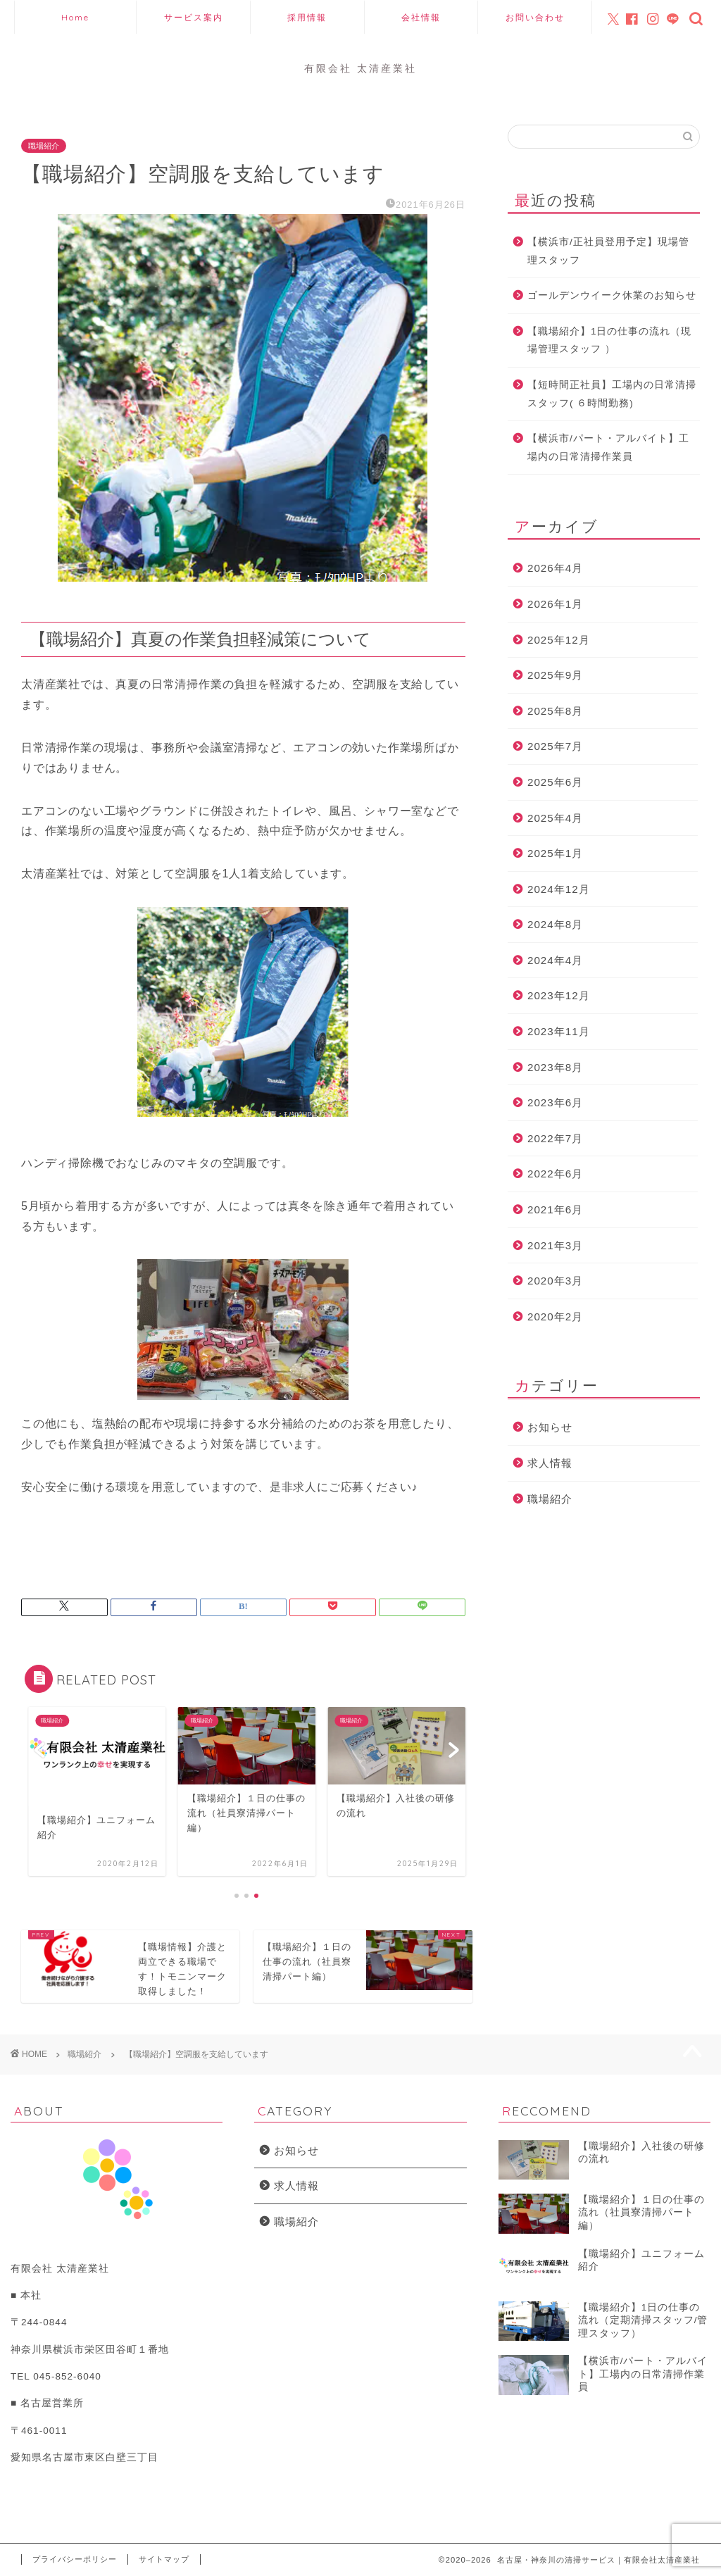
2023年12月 (558, 995)
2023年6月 (555, 1102)
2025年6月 (555, 782)
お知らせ (549, 1427)
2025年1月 (555, 853)
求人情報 (549, 1463)
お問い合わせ (535, 17)
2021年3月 (555, 1245)
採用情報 (307, 17)
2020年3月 (555, 1281)
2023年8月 (555, 1067)
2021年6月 (555, 1209)
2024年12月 (558, 889)
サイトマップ (164, 2559)
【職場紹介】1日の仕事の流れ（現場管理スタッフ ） (609, 340)
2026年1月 (555, 604)
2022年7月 (555, 1138)
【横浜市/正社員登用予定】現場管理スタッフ (608, 251)
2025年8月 (555, 711)
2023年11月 (558, 1031)
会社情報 (421, 17)
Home (75, 17)
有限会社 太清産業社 (360, 68)
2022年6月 (555, 1174)
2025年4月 (555, 818)
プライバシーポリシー (74, 2559)
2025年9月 (555, 675)
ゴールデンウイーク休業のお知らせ (611, 295)
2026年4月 (555, 568)
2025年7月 (555, 746)
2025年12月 (558, 640)
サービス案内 (193, 17)
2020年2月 (555, 1317)
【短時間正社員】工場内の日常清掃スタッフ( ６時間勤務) (611, 394)
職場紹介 (43, 146)
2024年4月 (555, 960)
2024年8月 (555, 924)
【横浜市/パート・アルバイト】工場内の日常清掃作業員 (608, 447)
